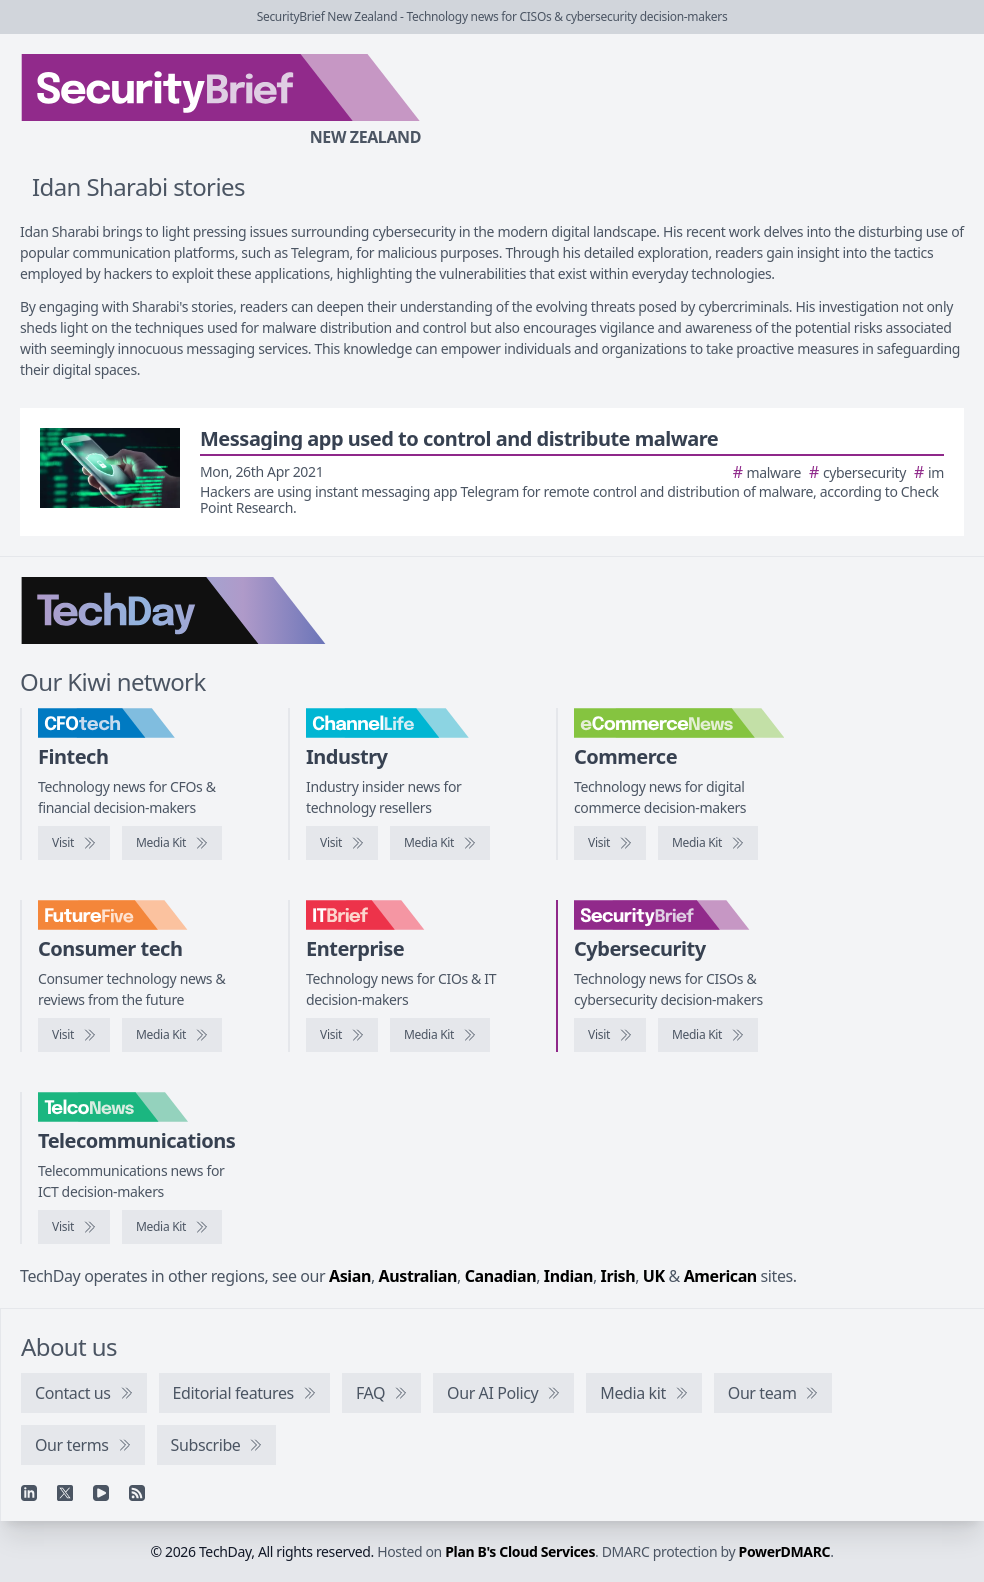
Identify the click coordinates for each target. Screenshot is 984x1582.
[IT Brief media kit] (440, 1035)
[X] (65, 1493)
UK (654, 1276)
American (720, 1276)
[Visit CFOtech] (74, 843)
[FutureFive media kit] (172, 1035)
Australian (418, 1276)
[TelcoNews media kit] (172, 1227)
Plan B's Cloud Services (520, 1551)
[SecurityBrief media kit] (708, 1035)
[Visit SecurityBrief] (610, 1035)
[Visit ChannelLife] (342, 843)
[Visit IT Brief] (342, 1035)
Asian (350, 1276)
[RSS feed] (137, 1493)
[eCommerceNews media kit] (708, 843)
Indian (568, 1276)
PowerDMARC (785, 1551)
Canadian (501, 1276)
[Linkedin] (29, 1493)
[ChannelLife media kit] (440, 843)
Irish (618, 1276)
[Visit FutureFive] (74, 1035)
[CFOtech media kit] (172, 843)
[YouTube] (101, 1493)
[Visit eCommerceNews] (610, 843)
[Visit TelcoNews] (74, 1227)
